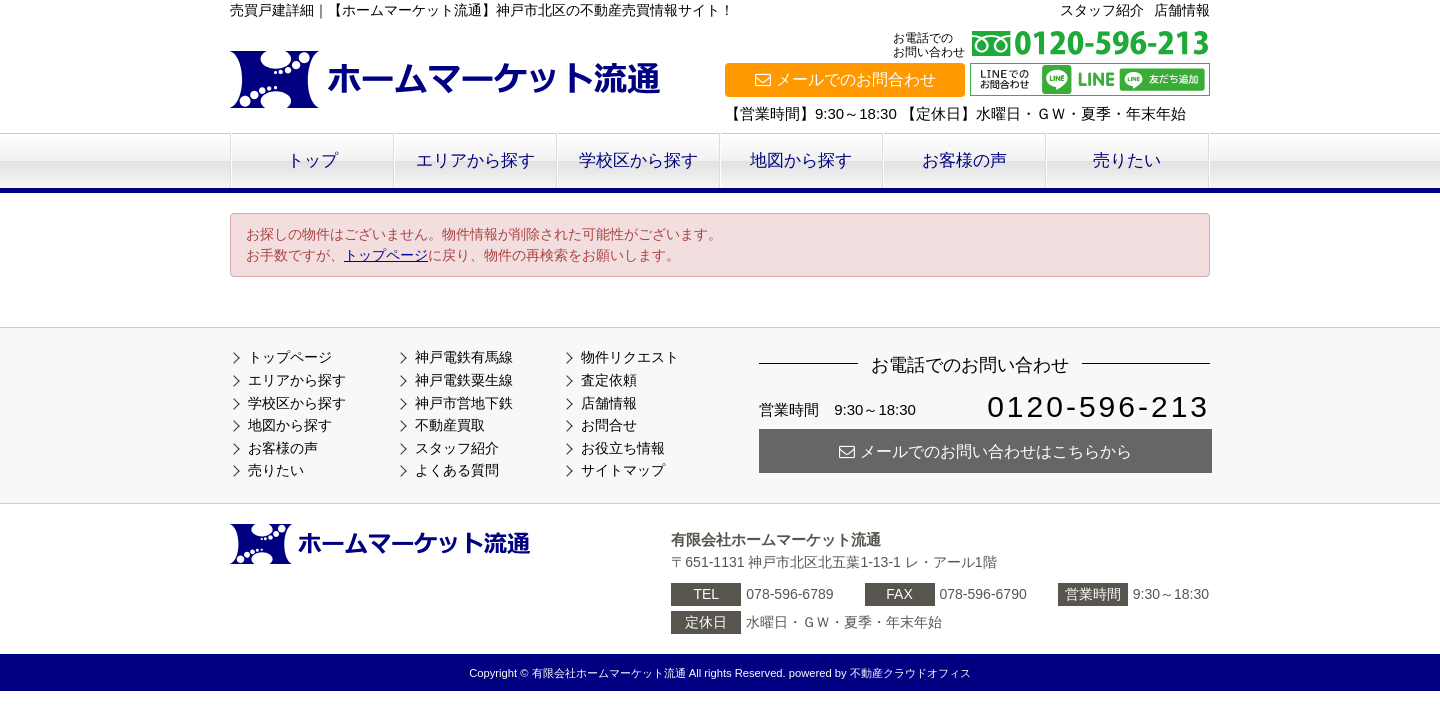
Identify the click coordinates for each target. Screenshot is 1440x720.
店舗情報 (1182, 10)
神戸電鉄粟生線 (464, 380)
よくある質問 (457, 470)
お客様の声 (964, 160)
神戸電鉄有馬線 (464, 357)
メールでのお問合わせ (845, 79)
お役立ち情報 (623, 448)
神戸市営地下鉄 (464, 403)
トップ (312, 160)
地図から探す (801, 160)
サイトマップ (623, 470)
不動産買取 (450, 425)
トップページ (386, 255)
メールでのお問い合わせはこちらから (985, 451)
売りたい (1127, 160)
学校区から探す (638, 160)
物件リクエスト (630, 357)
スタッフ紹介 (1102, 10)
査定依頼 (609, 380)
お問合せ (609, 425)
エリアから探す (475, 160)
